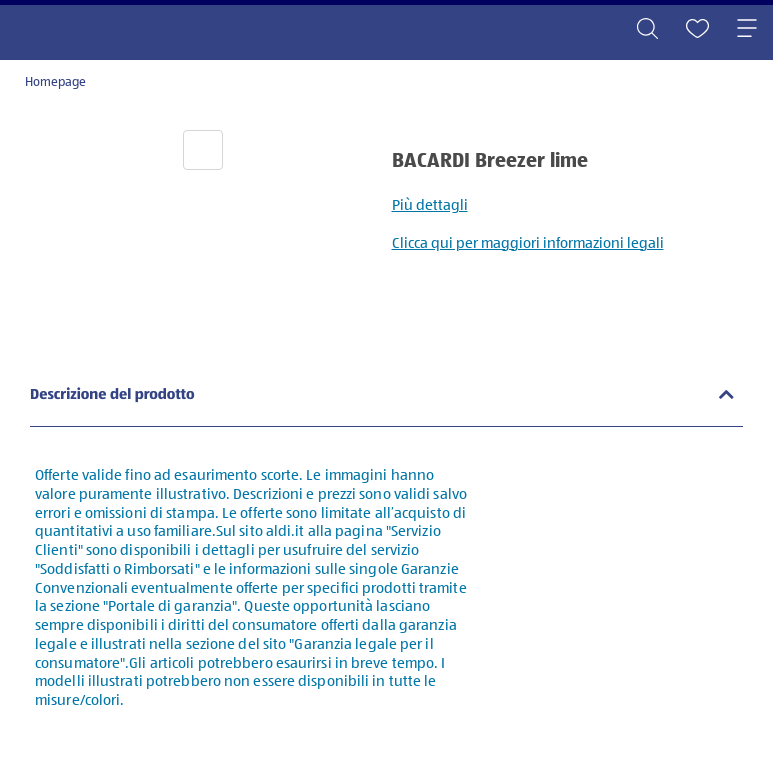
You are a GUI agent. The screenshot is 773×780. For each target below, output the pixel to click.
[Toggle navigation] (747, 30)
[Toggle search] (647, 30)
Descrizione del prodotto (112, 395)
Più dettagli (430, 205)
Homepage (55, 82)
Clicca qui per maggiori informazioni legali (528, 243)
